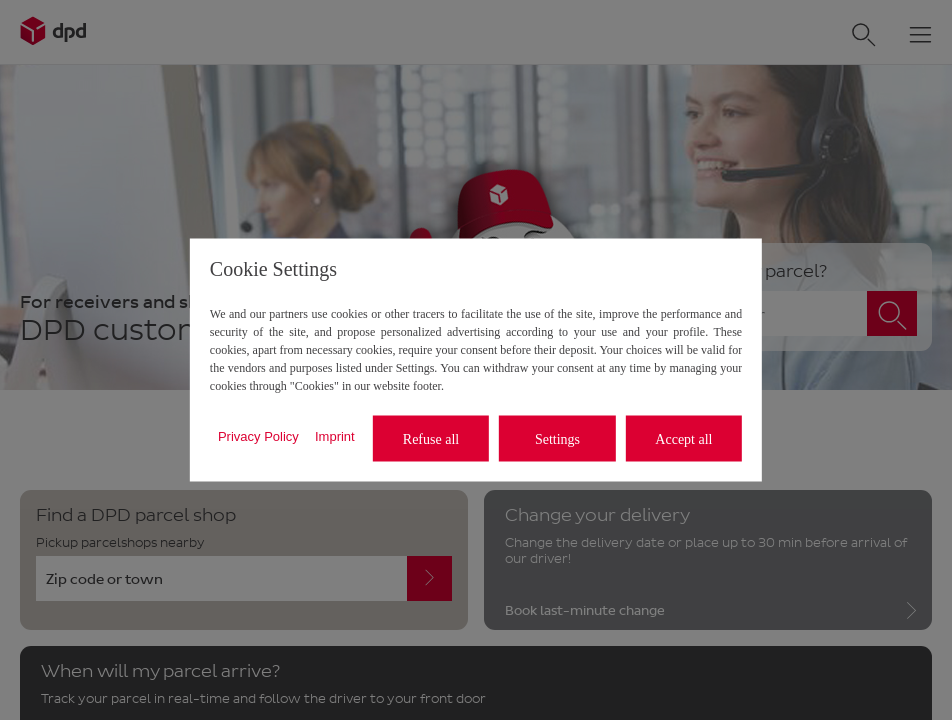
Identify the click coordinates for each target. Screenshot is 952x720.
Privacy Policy (258, 435)
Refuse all (431, 438)
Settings (557, 438)
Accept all (683, 438)
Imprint (335, 435)
